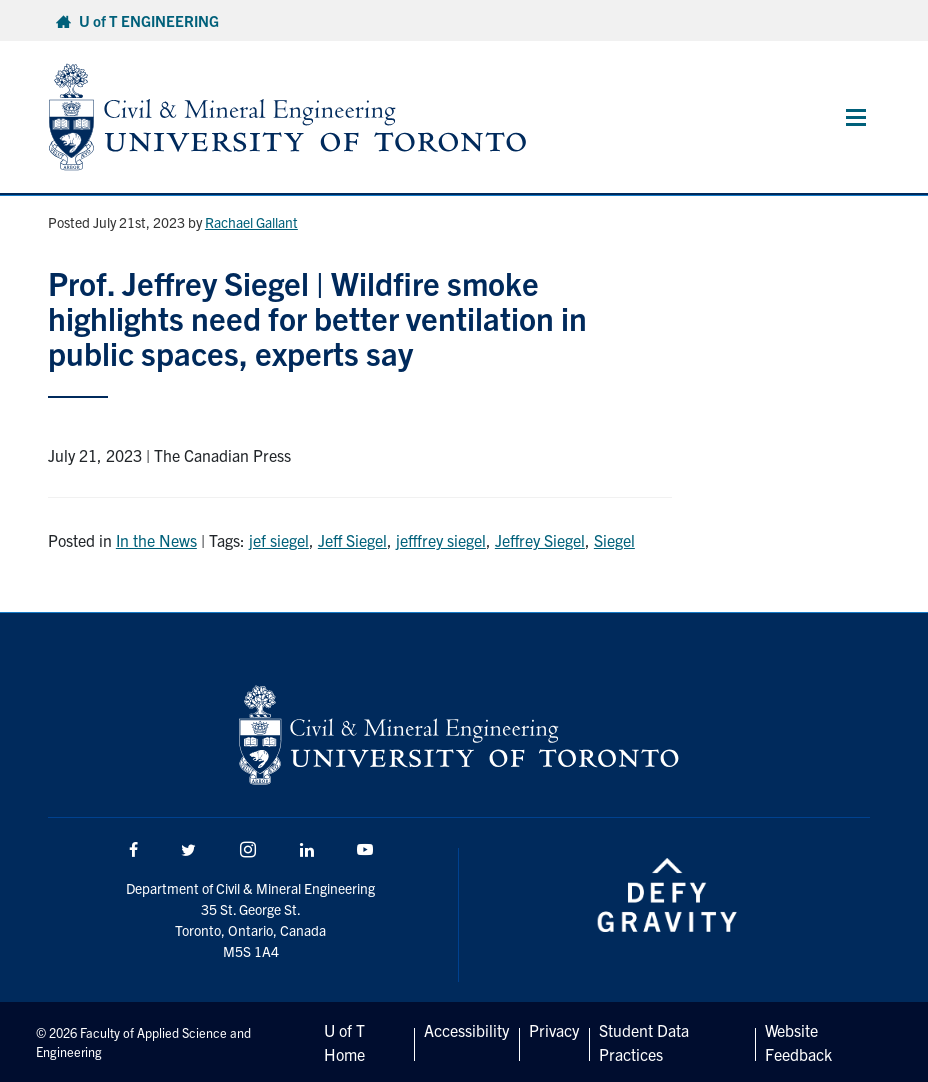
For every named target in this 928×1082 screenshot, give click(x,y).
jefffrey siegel (441, 540)
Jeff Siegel (352, 540)
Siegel (614, 540)
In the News (156, 540)
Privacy (554, 1030)
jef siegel (279, 540)
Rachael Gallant (251, 222)
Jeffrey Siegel (540, 540)
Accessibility (466, 1030)
